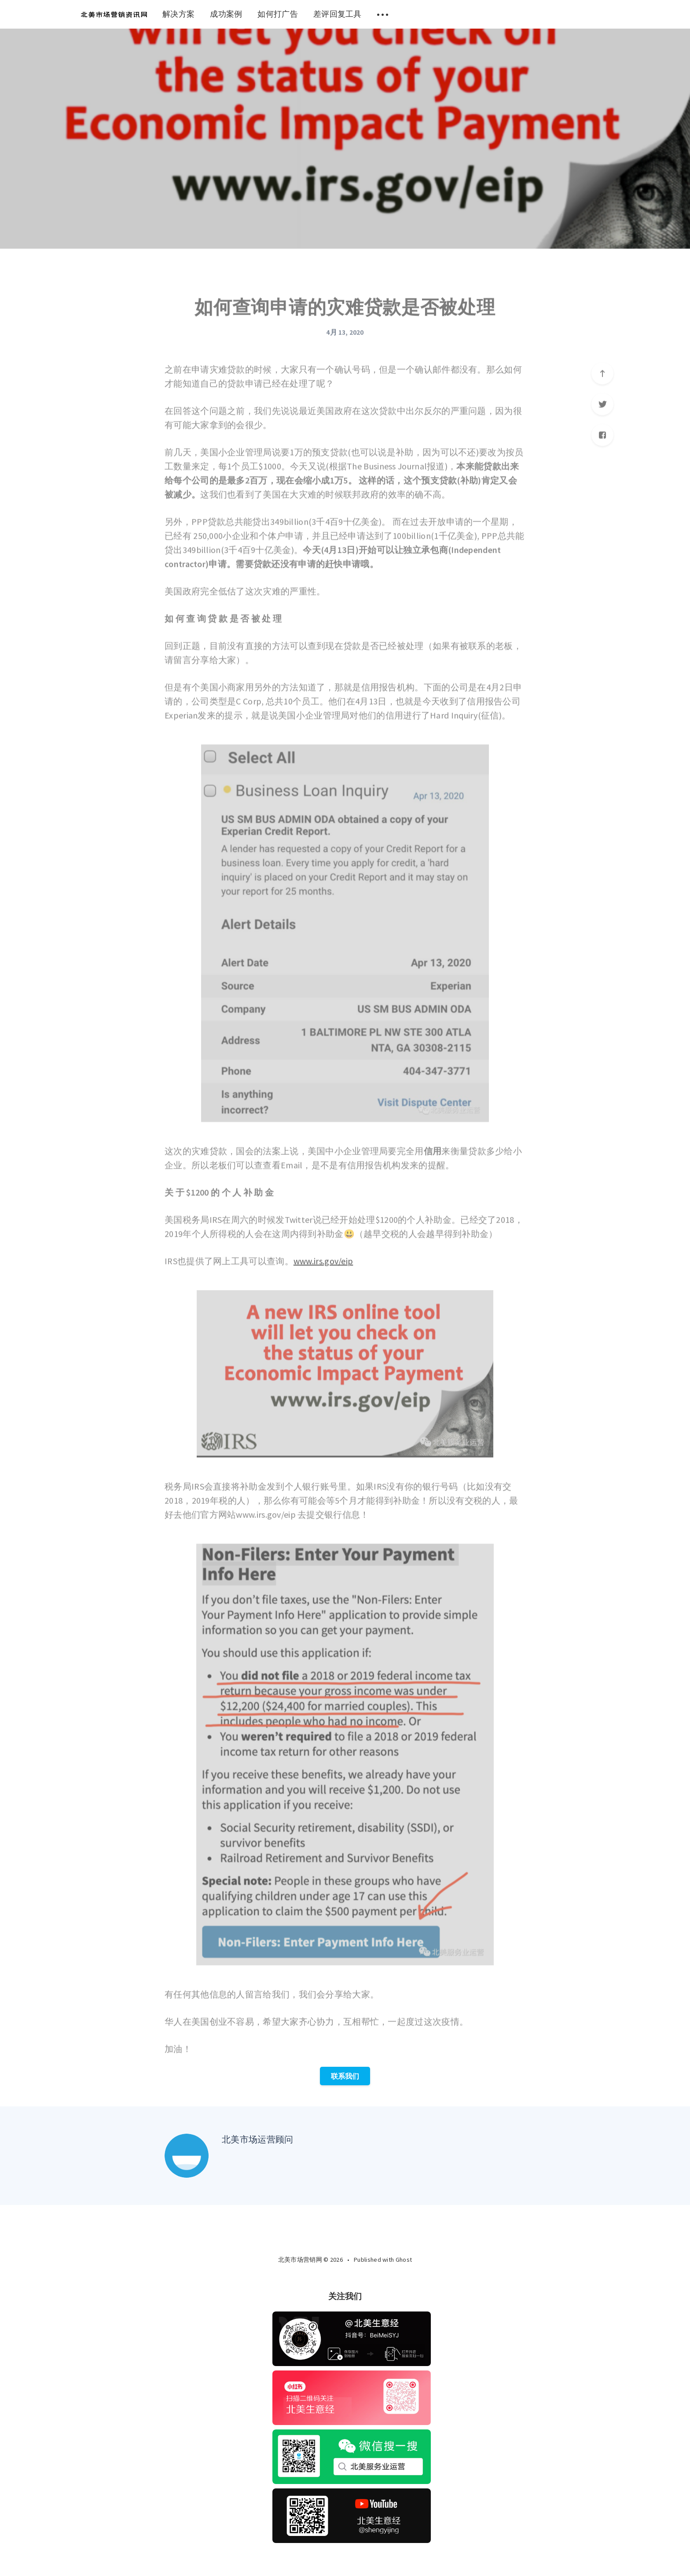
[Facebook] (334, 2278)
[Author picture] (187, 2156)
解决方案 (178, 14)
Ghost (404, 2260)
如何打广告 (277, 14)
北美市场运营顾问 (257, 2139)
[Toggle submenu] (382, 14)
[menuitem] (114, 14)
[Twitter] (355, 2278)
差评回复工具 (337, 14)
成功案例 (226, 14)
